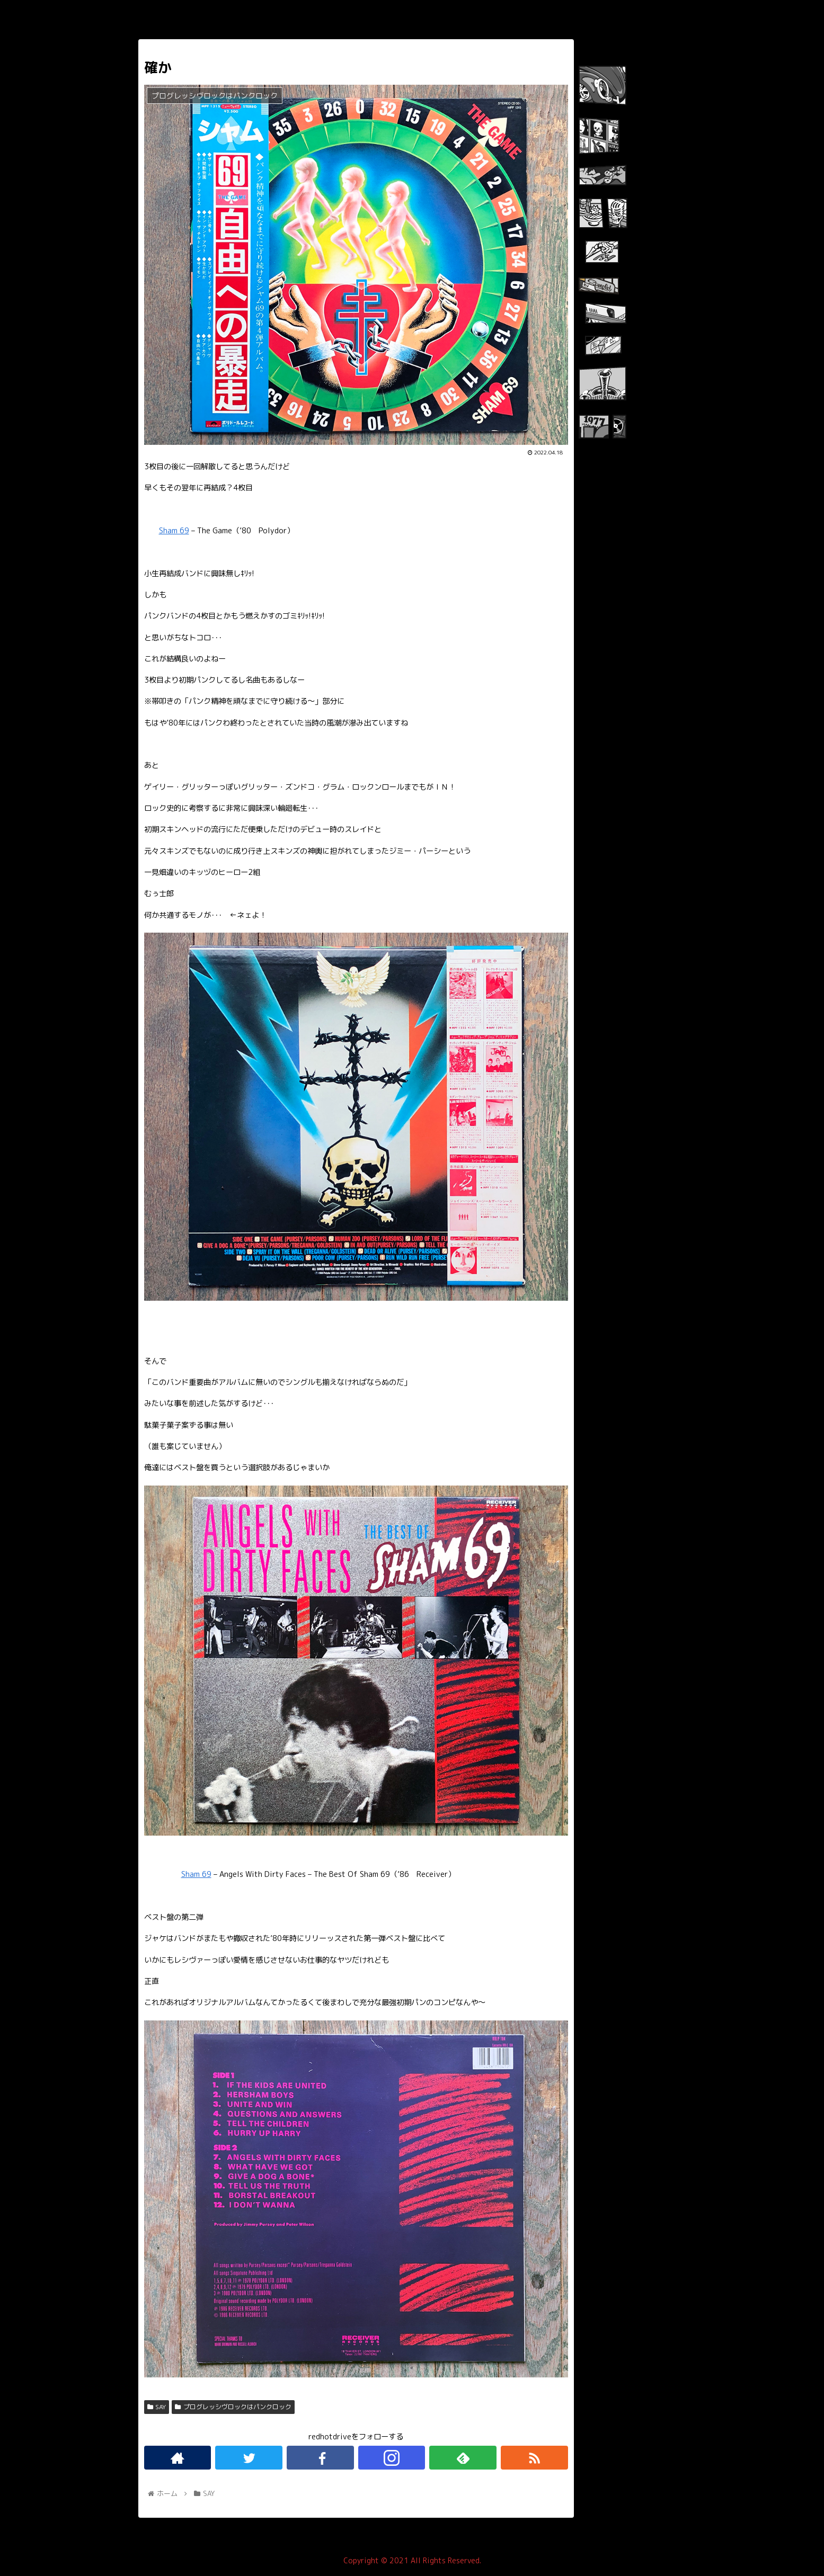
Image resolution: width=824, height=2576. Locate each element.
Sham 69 (174, 530)
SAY (156, 2406)
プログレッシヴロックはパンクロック (233, 2406)
